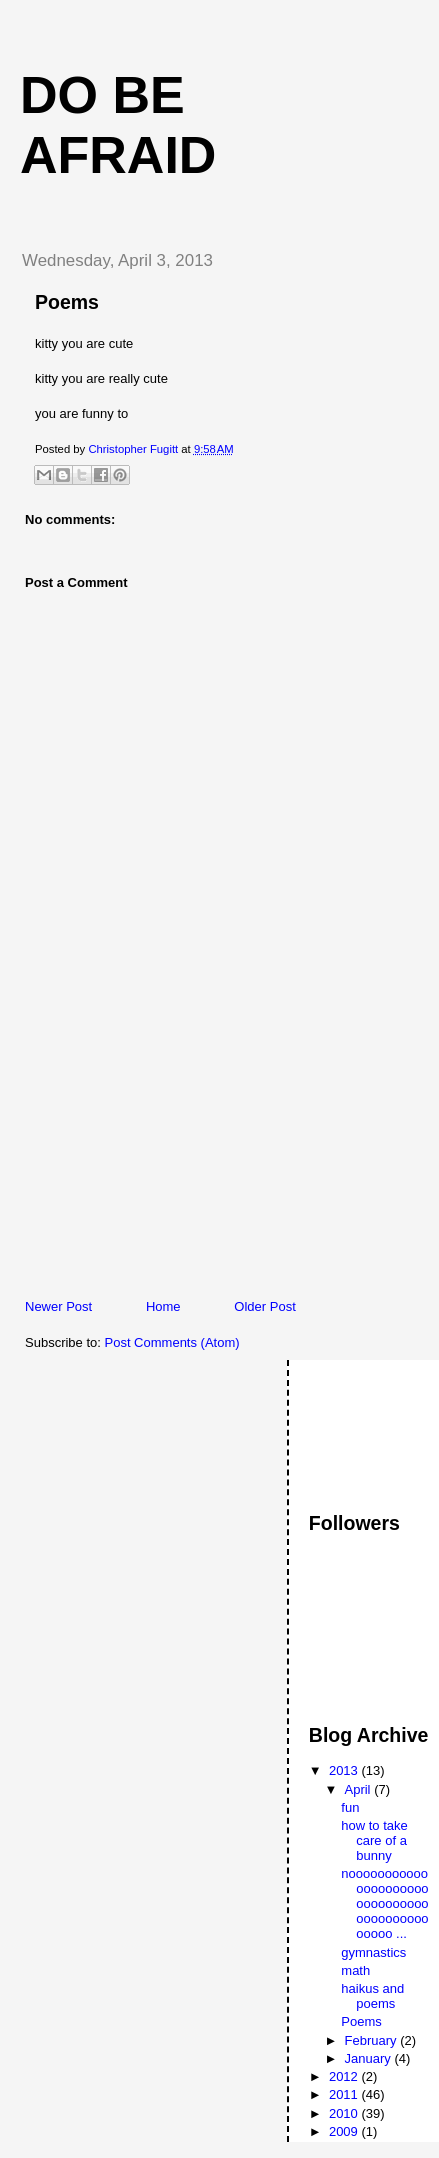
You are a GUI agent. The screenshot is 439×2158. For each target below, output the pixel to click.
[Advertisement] (155, 1158)
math (355, 1970)
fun (350, 1807)
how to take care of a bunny (374, 1840)
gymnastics (373, 1952)
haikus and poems (372, 1996)
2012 (345, 2076)
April (360, 1789)
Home (163, 1306)
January (370, 2058)
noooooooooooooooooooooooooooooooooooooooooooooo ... (384, 1903)
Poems (361, 2021)
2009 (345, 2131)
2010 (345, 2113)
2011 (345, 2094)
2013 (345, 1770)
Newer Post (58, 1306)
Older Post (264, 1306)
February (373, 2040)
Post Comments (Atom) (172, 1342)
